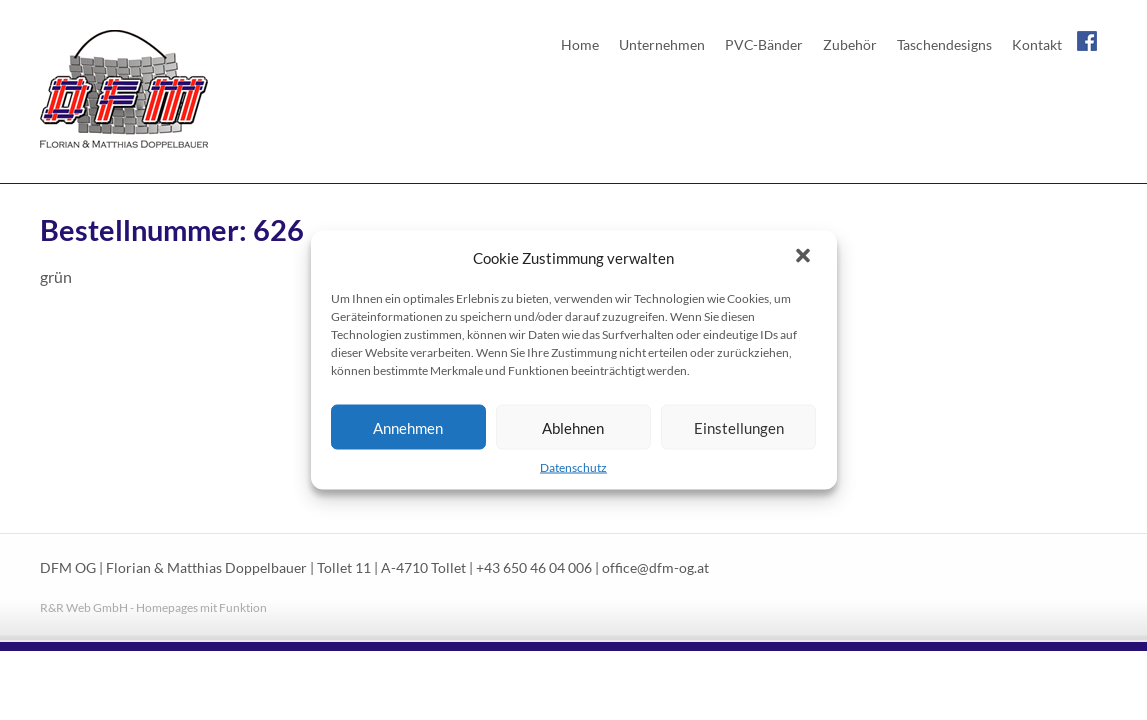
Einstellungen (739, 427)
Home (580, 44)
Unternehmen (662, 44)
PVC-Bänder (764, 44)
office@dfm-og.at (655, 568)
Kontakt (1037, 44)
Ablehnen (573, 427)
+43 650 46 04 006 (534, 568)
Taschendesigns (944, 44)
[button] (805, 258)
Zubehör (850, 44)
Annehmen (408, 427)
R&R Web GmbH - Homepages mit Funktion (153, 607)
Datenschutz (573, 467)
